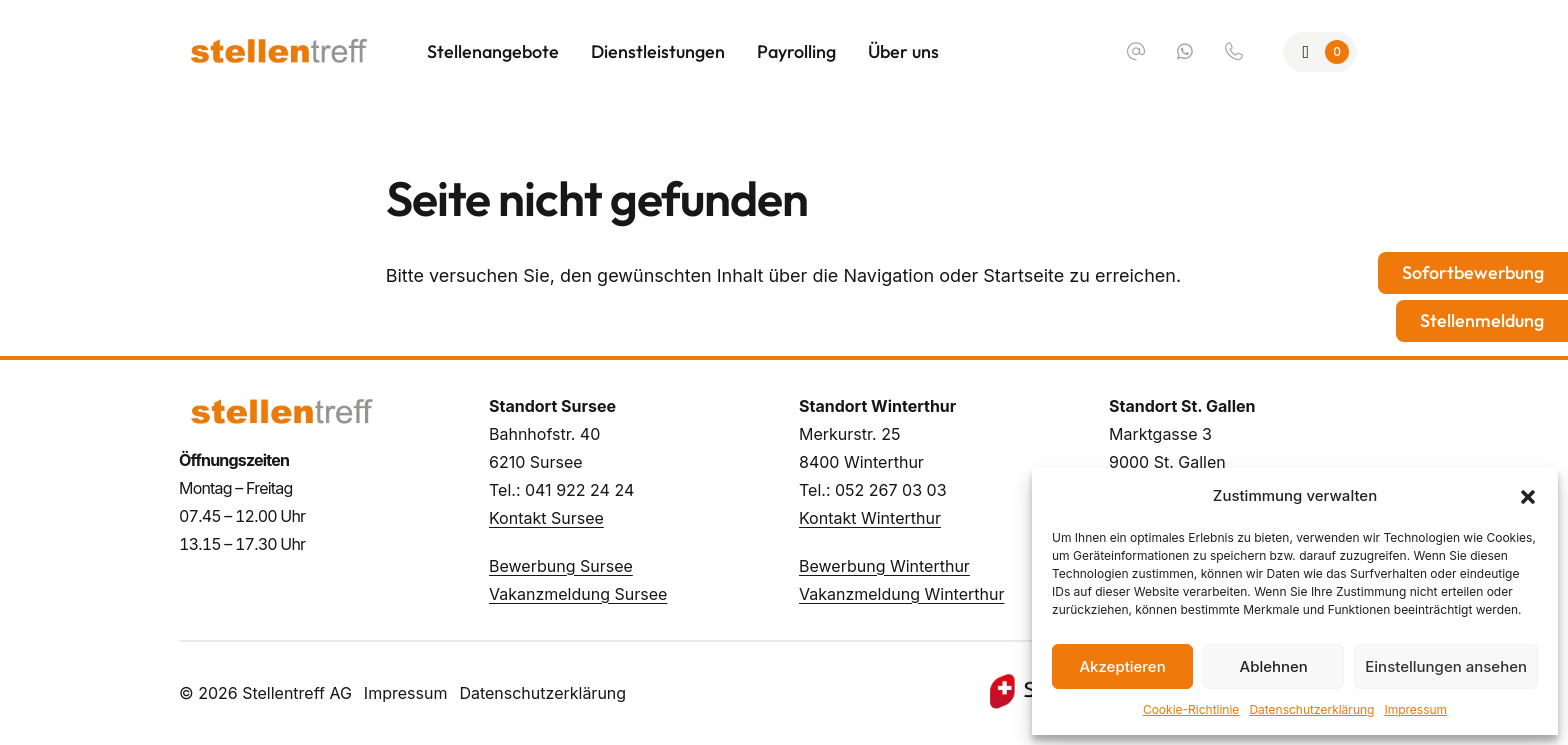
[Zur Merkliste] (1320, 52)
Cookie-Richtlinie (1191, 709)
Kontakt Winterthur (870, 518)
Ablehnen (1274, 666)
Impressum (1415, 709)
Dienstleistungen (658, 51)
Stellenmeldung (1482, 320)
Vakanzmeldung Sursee (578, 594)
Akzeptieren (1122, 666)
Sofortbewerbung (1473, 272)
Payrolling (796, 51)
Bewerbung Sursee (561, 566)
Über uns (903, 51)
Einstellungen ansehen (1446, 666)
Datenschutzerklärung (1311, 709)
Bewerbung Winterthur (884, 566)
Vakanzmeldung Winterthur (901, 594)
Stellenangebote (493, 51)
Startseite (1023, 275)
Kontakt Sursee (546, 518)
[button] (1528, 496)
